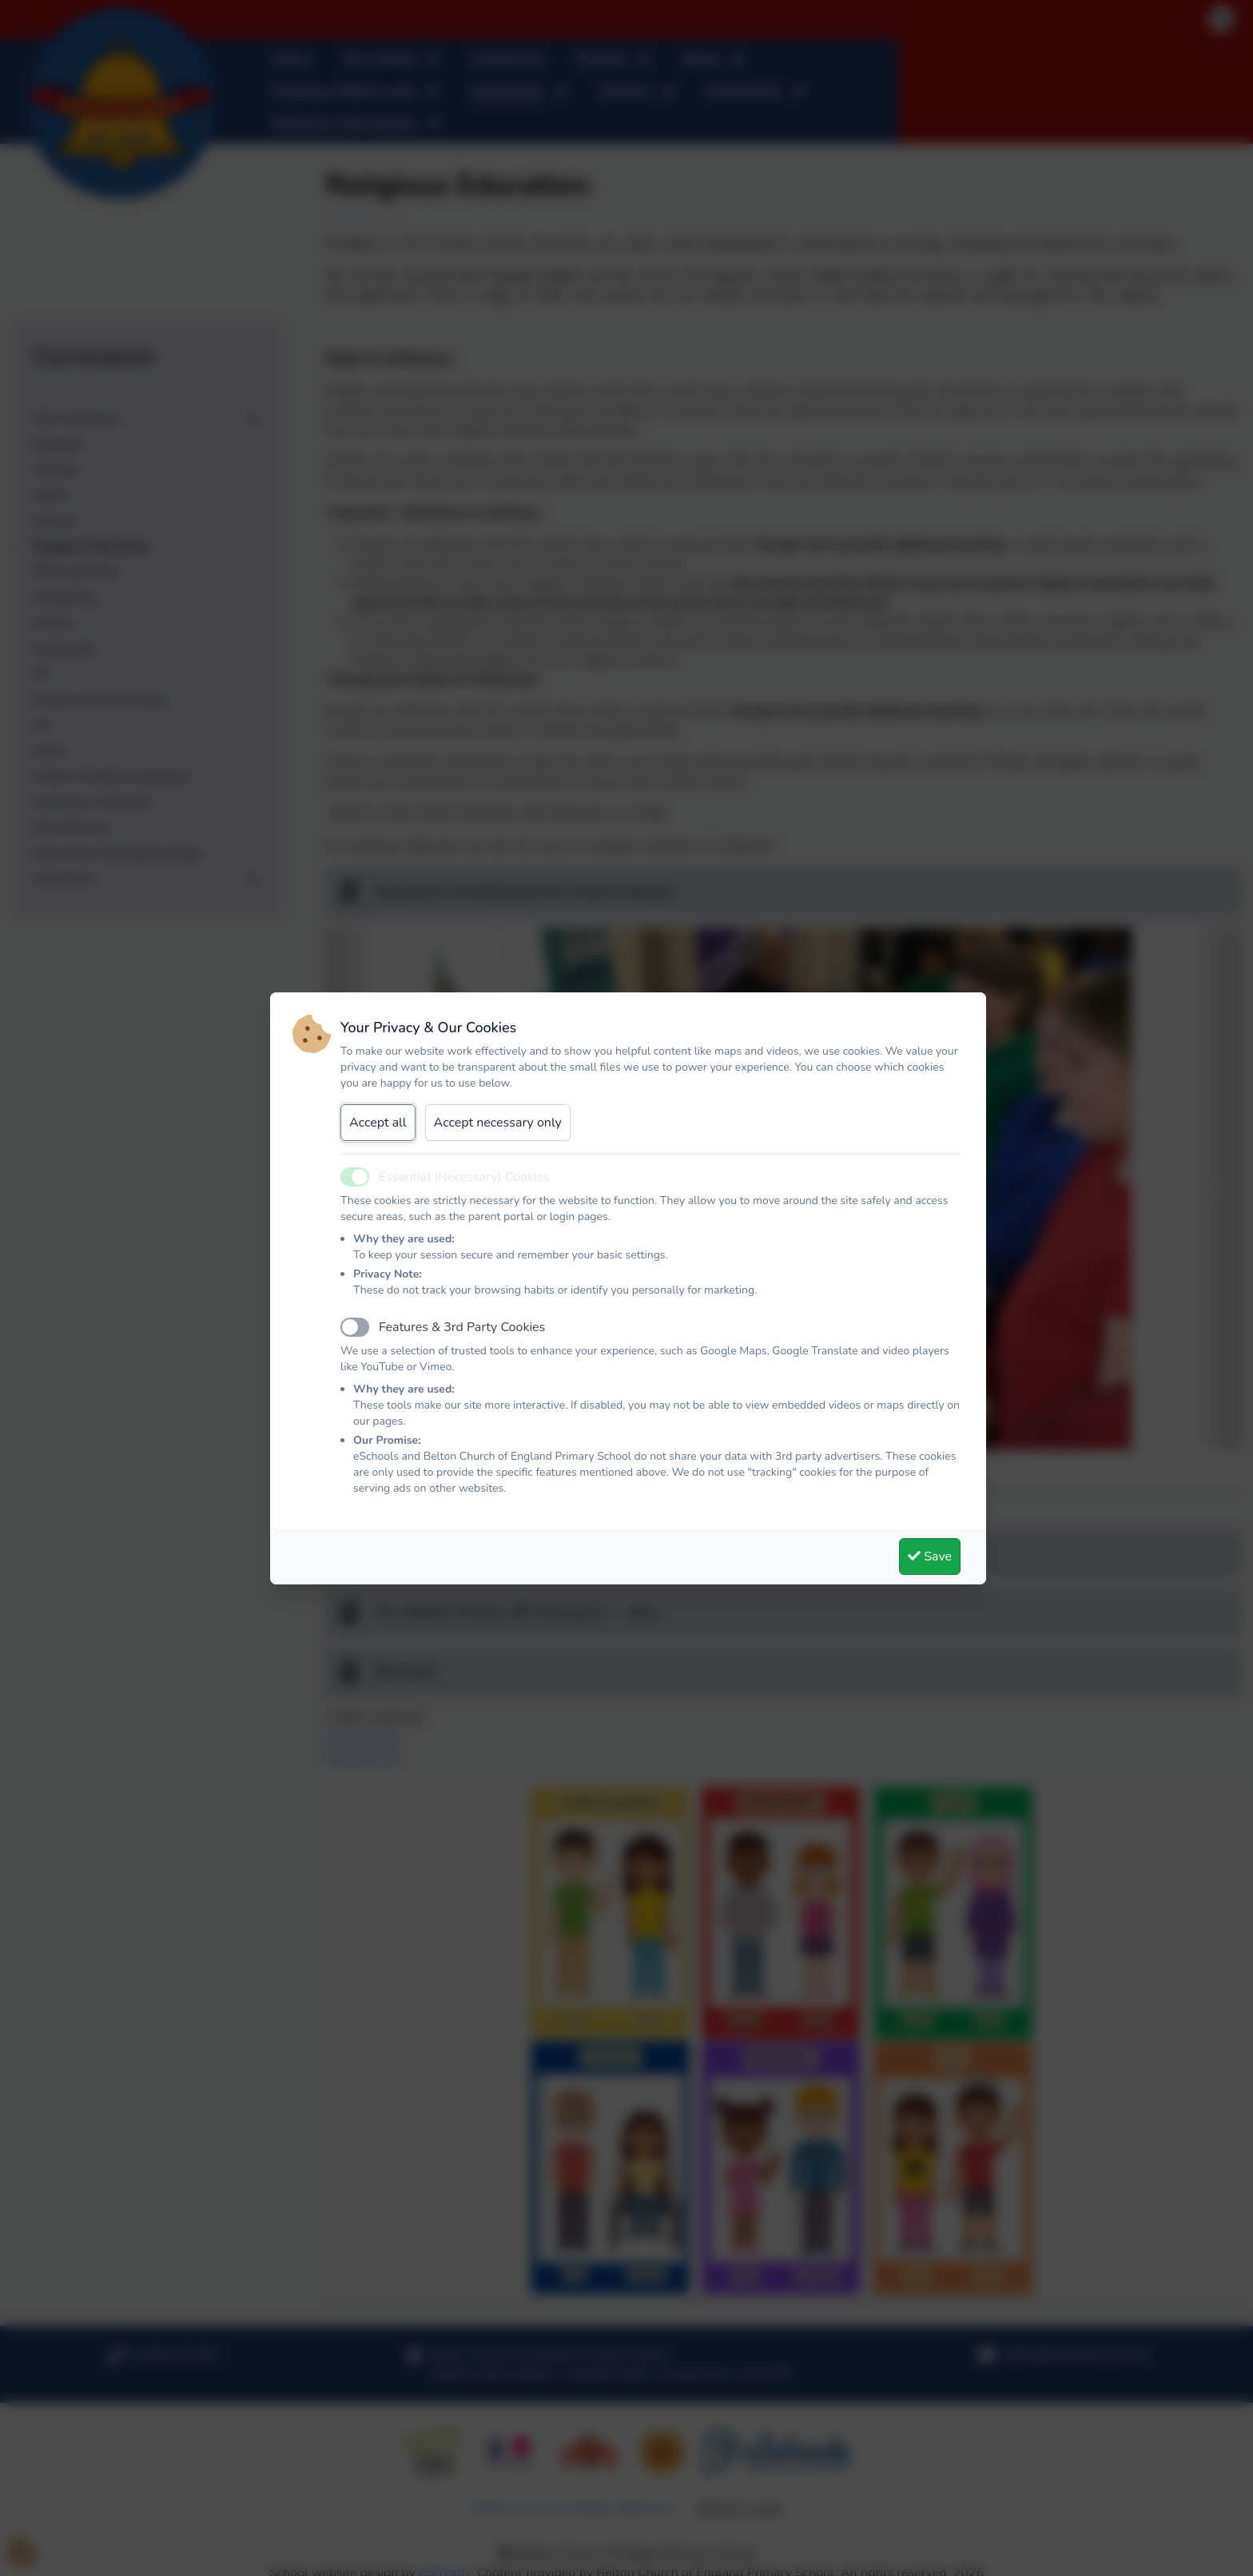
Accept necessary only (498, 1122)
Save (930, 1556)
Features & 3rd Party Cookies (462, 1327)
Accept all (378, 1122)
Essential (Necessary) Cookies (464, 1177)
